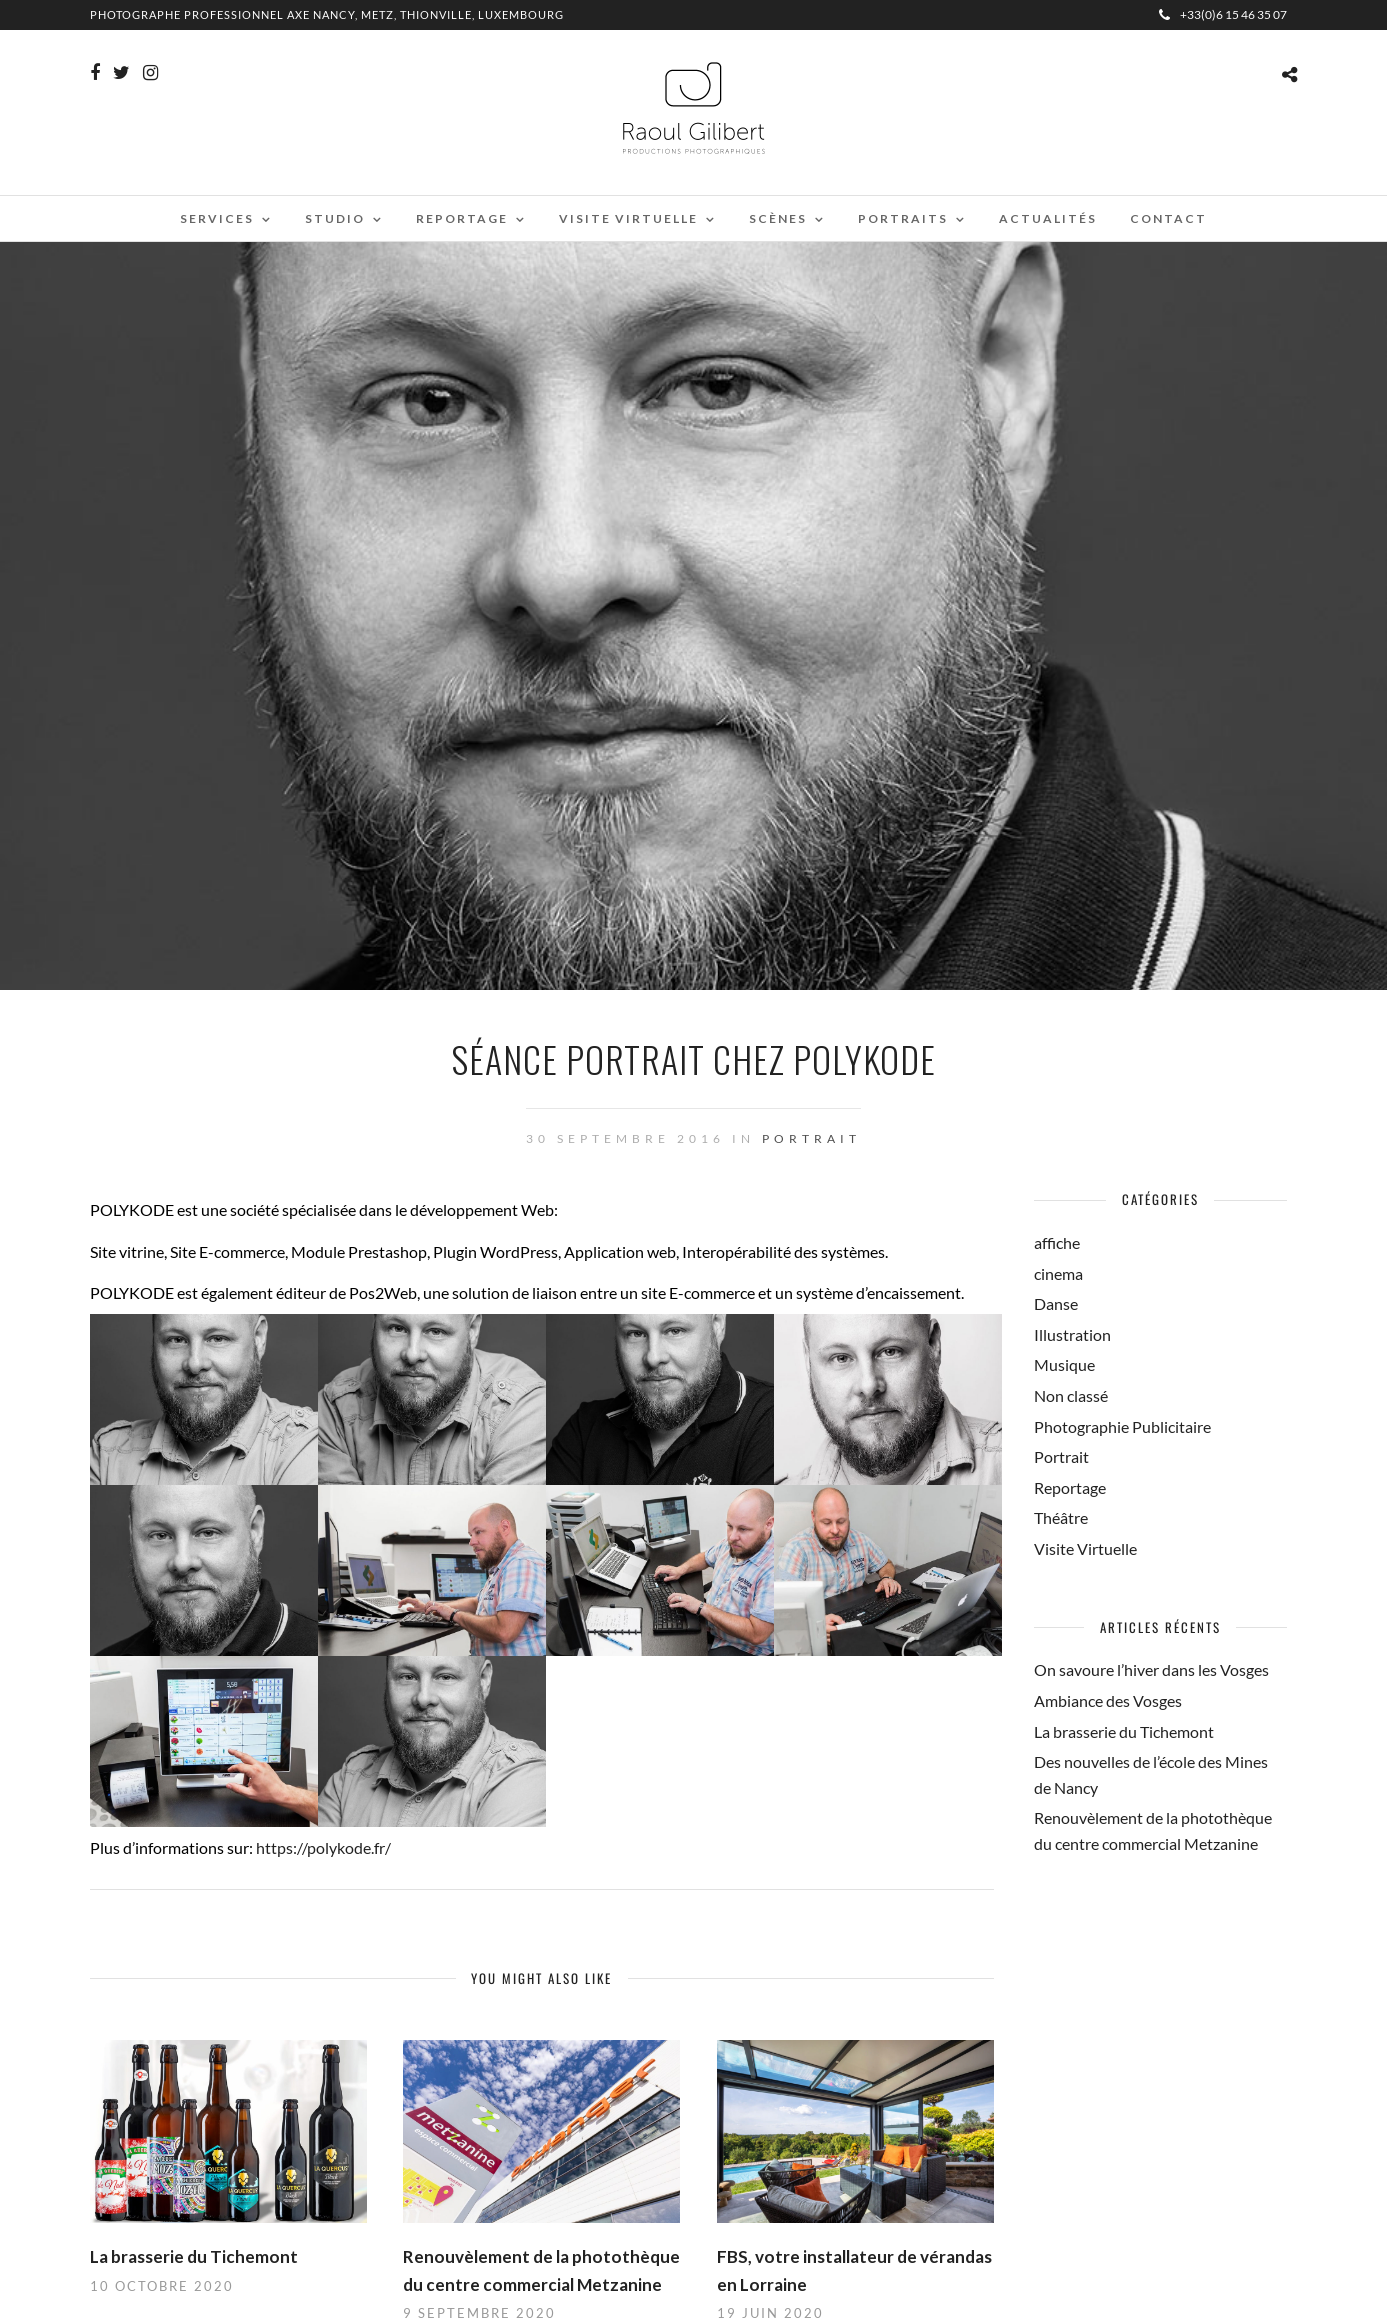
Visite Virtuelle (1085, 1548)
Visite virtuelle (628, 218)
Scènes (778, 218)
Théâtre (1061, 1517)
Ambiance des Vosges (1108, 1700)
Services (217, 218)
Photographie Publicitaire (1122, 1426)
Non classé (1071, 1395)
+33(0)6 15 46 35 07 (1223, 14)
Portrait (811, 1138)
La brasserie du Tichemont (194, 2256)
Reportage (462, 218)
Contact (1168, 218)
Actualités (1048, 218)
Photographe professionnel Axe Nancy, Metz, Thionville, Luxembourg (327, 14)
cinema (1058, 1273)
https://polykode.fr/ (323, 1847)
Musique (1064, 1364)
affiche (1057, 1242)
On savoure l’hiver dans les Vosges (1151, 1669)
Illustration (1072, 1334)
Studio (335, 218)
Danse (1056, 1303)
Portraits (903, 218)
